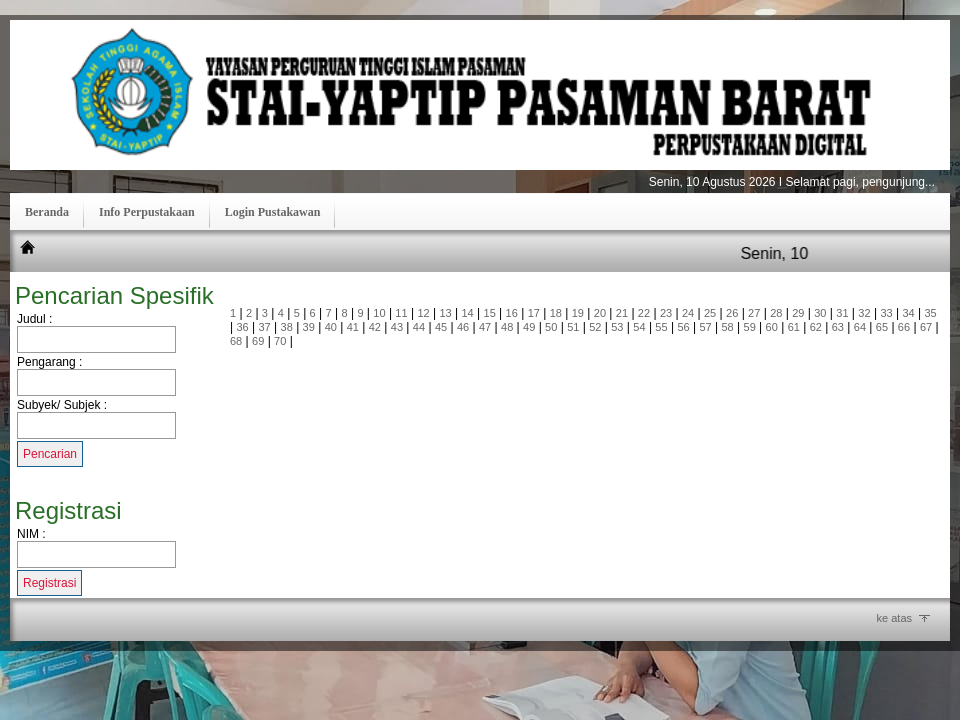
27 (754, 313)
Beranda (47, 212)
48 (507, 327)
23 (666, 313)
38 (287, 327)
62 (816, 327)
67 (926, 327)
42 (375, 327)
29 (798, 313)
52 (595, 327)
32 (864, 313)
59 (750, 327)
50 (551, 327)
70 (280, 341)
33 (886, 313)
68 (236, 341)
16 (512, 313)
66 (904, 327)
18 (556, 313)
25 (710, 313)
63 (838, 327)
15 (490, 313)
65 (882, 327)
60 (772, 327)
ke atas (894, 618)
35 (930, 313)
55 (661, 327)
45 (441, 327)
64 (860, 327)
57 (705, 327)
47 (485, 327)
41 (353, 327)
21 (622, 313)
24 (688, 313)
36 (242, 327)
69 (258, 341)
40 (331, 327)
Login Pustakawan (273, 212)
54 (639, 327)
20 (600, 313)
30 (820, 313)
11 (401, 313)
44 (419, 327)
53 (617, 327)
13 (445, 313)
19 (578, 313)
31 (842, 313)
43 (397, 327)
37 (265, 327)
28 (776, 313)
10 (379, 313)
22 (644, 313)
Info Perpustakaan (147, 212)
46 (463, 327)
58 (727, 327)
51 (573, 327)
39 (309, 327)
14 (467, 313)
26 (732, 313)
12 (423, 313)
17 (534, 313)
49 (529, 327)
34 (908, 313)
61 (794, 327)
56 (683, 327)
